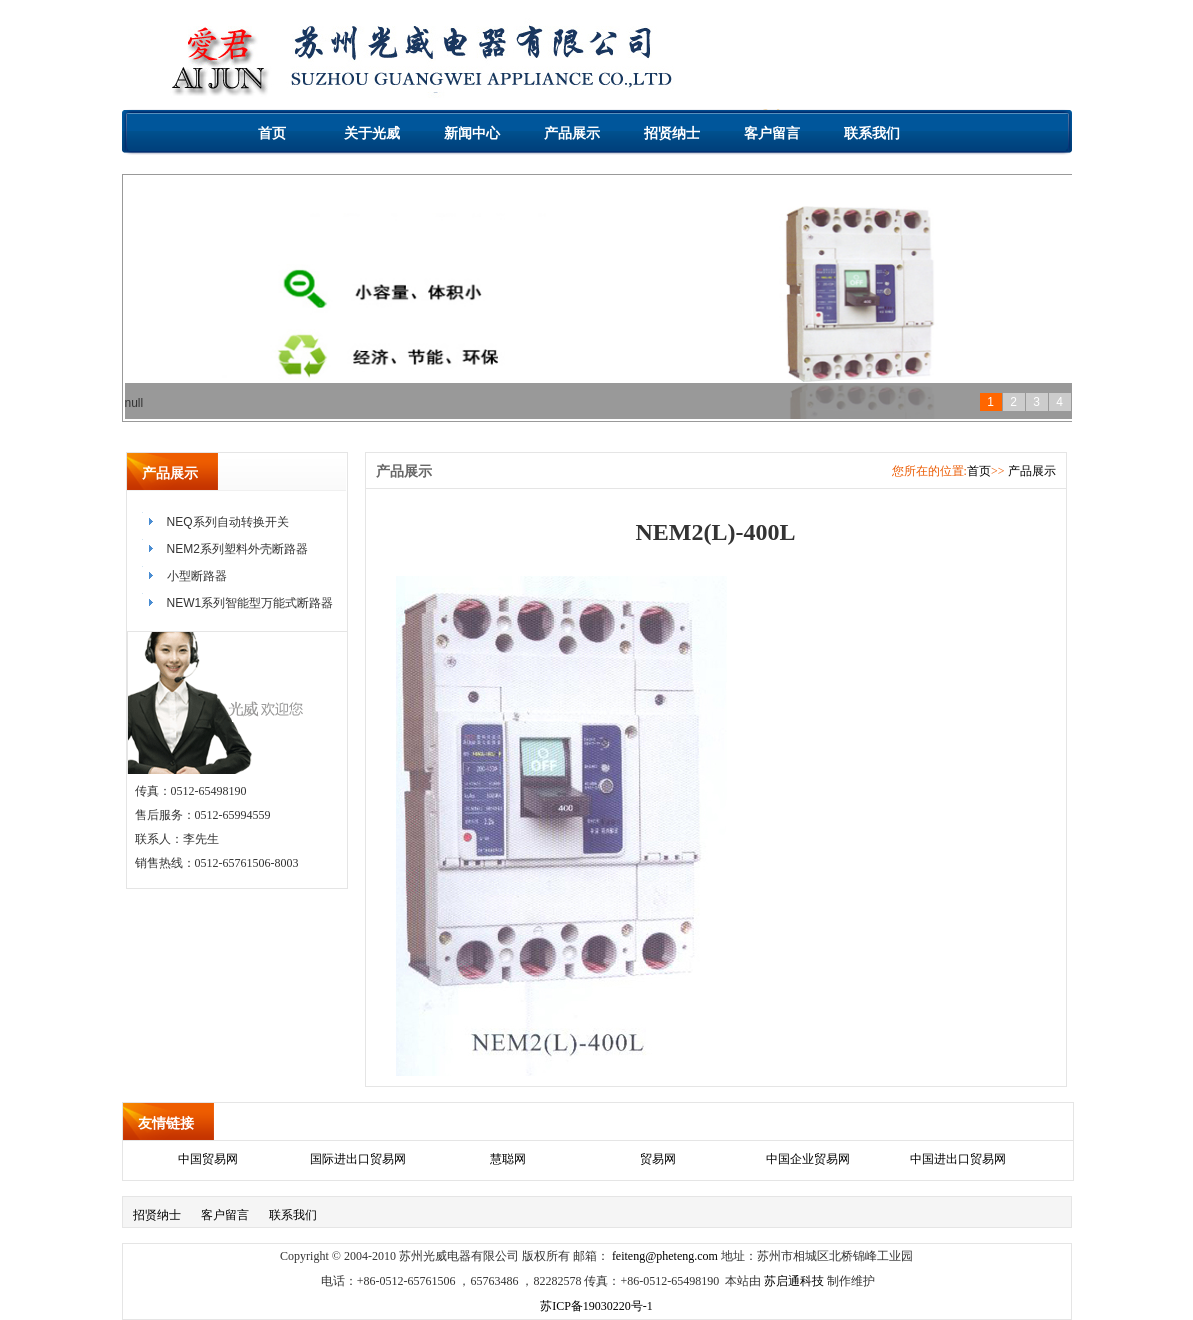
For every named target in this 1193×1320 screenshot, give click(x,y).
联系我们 (872, 133)
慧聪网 (508, 1159)
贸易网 (658, 1159)
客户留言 (772, 133)
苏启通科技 (794, 1281)
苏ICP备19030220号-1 (596, 1306)
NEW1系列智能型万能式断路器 (250, 603)
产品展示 (572, 133)
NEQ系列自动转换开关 (228, 522)
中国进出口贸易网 (958, 1159)
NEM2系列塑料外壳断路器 (237, 549)
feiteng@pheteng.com (665, 1256)
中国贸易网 (208, 1159)
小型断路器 (197, 576)
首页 (272, 133)
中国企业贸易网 (808, 1159)
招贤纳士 (672, 133)
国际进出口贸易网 (358, 1159)
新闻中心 (472, 133)
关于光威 (372, 133)
